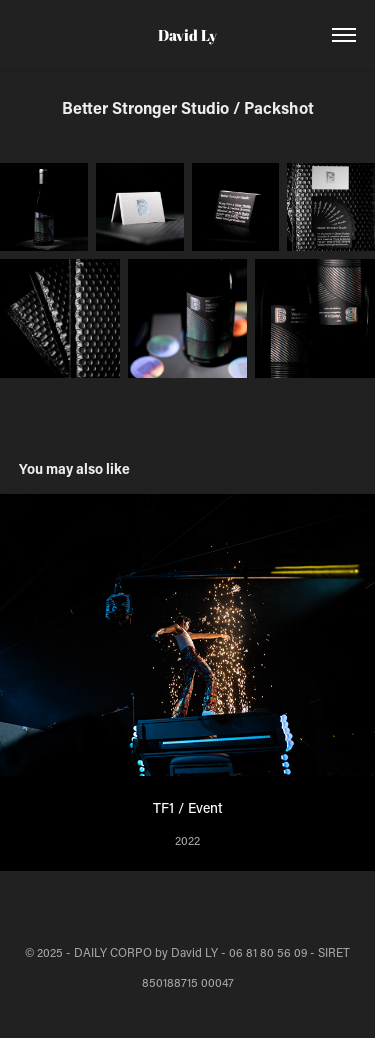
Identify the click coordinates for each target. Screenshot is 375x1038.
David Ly (187, 35)
